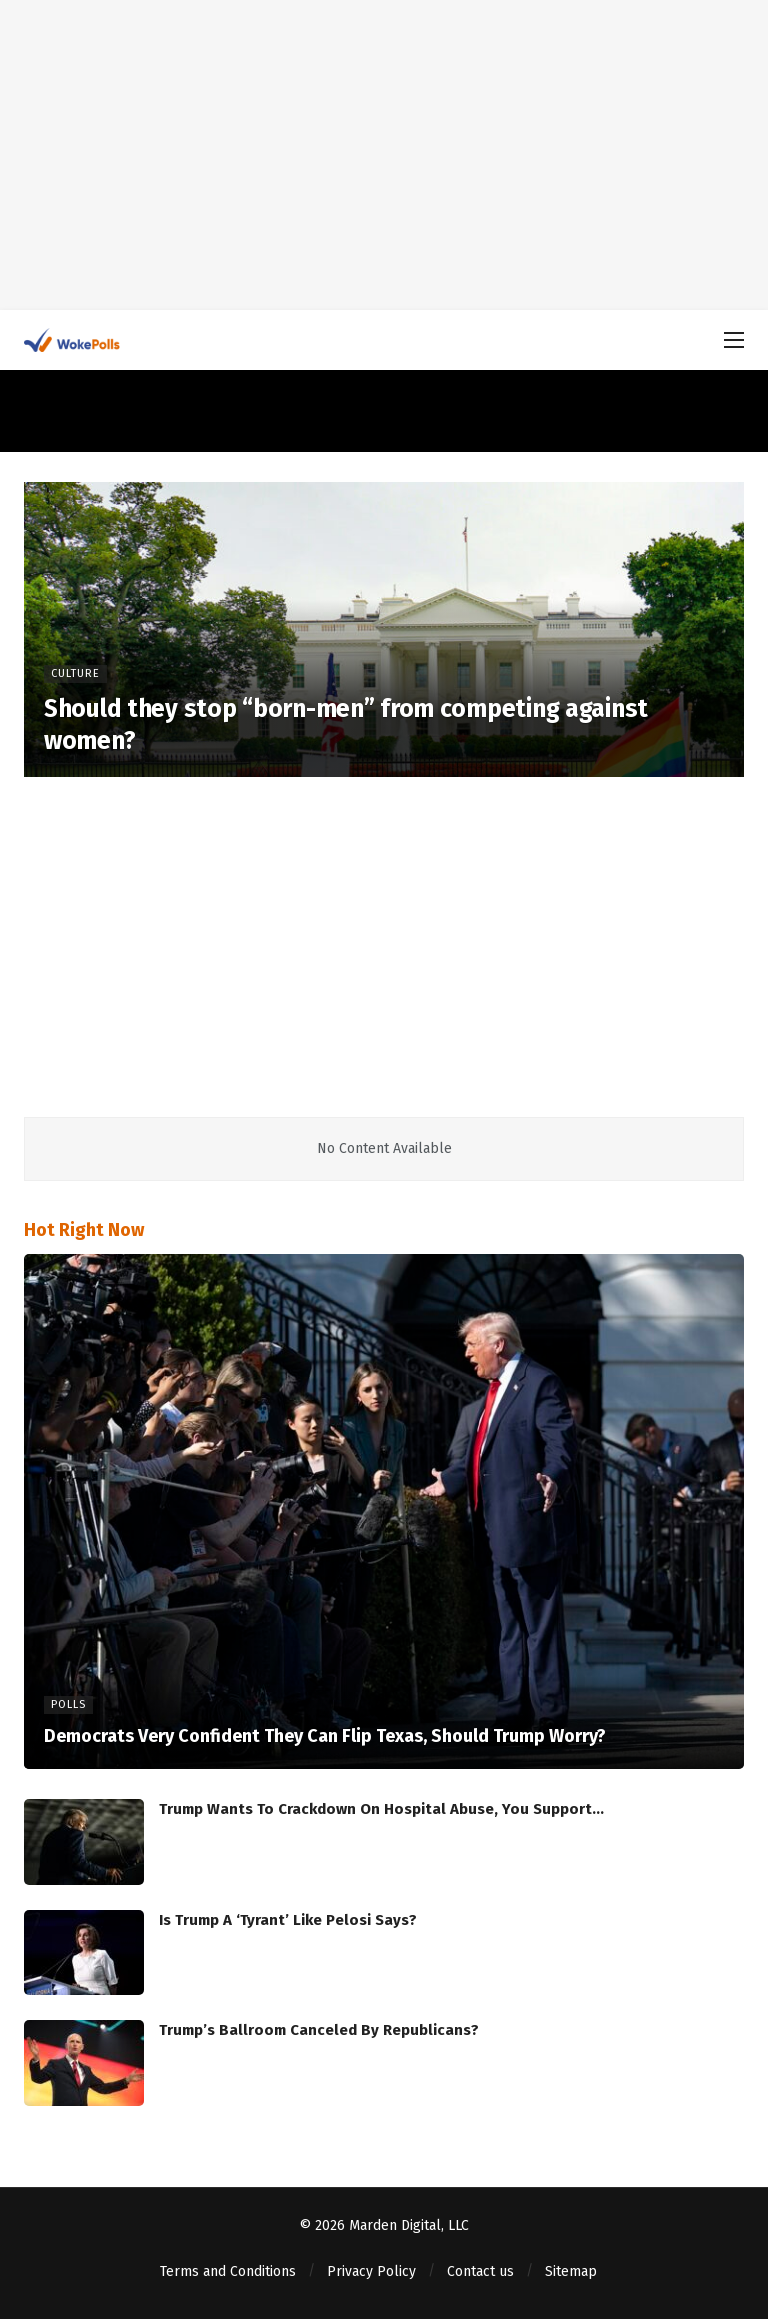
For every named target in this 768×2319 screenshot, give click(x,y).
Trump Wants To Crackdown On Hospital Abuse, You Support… (381, 1809)
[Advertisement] (384, 155)
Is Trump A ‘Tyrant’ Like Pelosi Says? (288, 1920)
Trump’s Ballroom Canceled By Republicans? (319, 2030)
